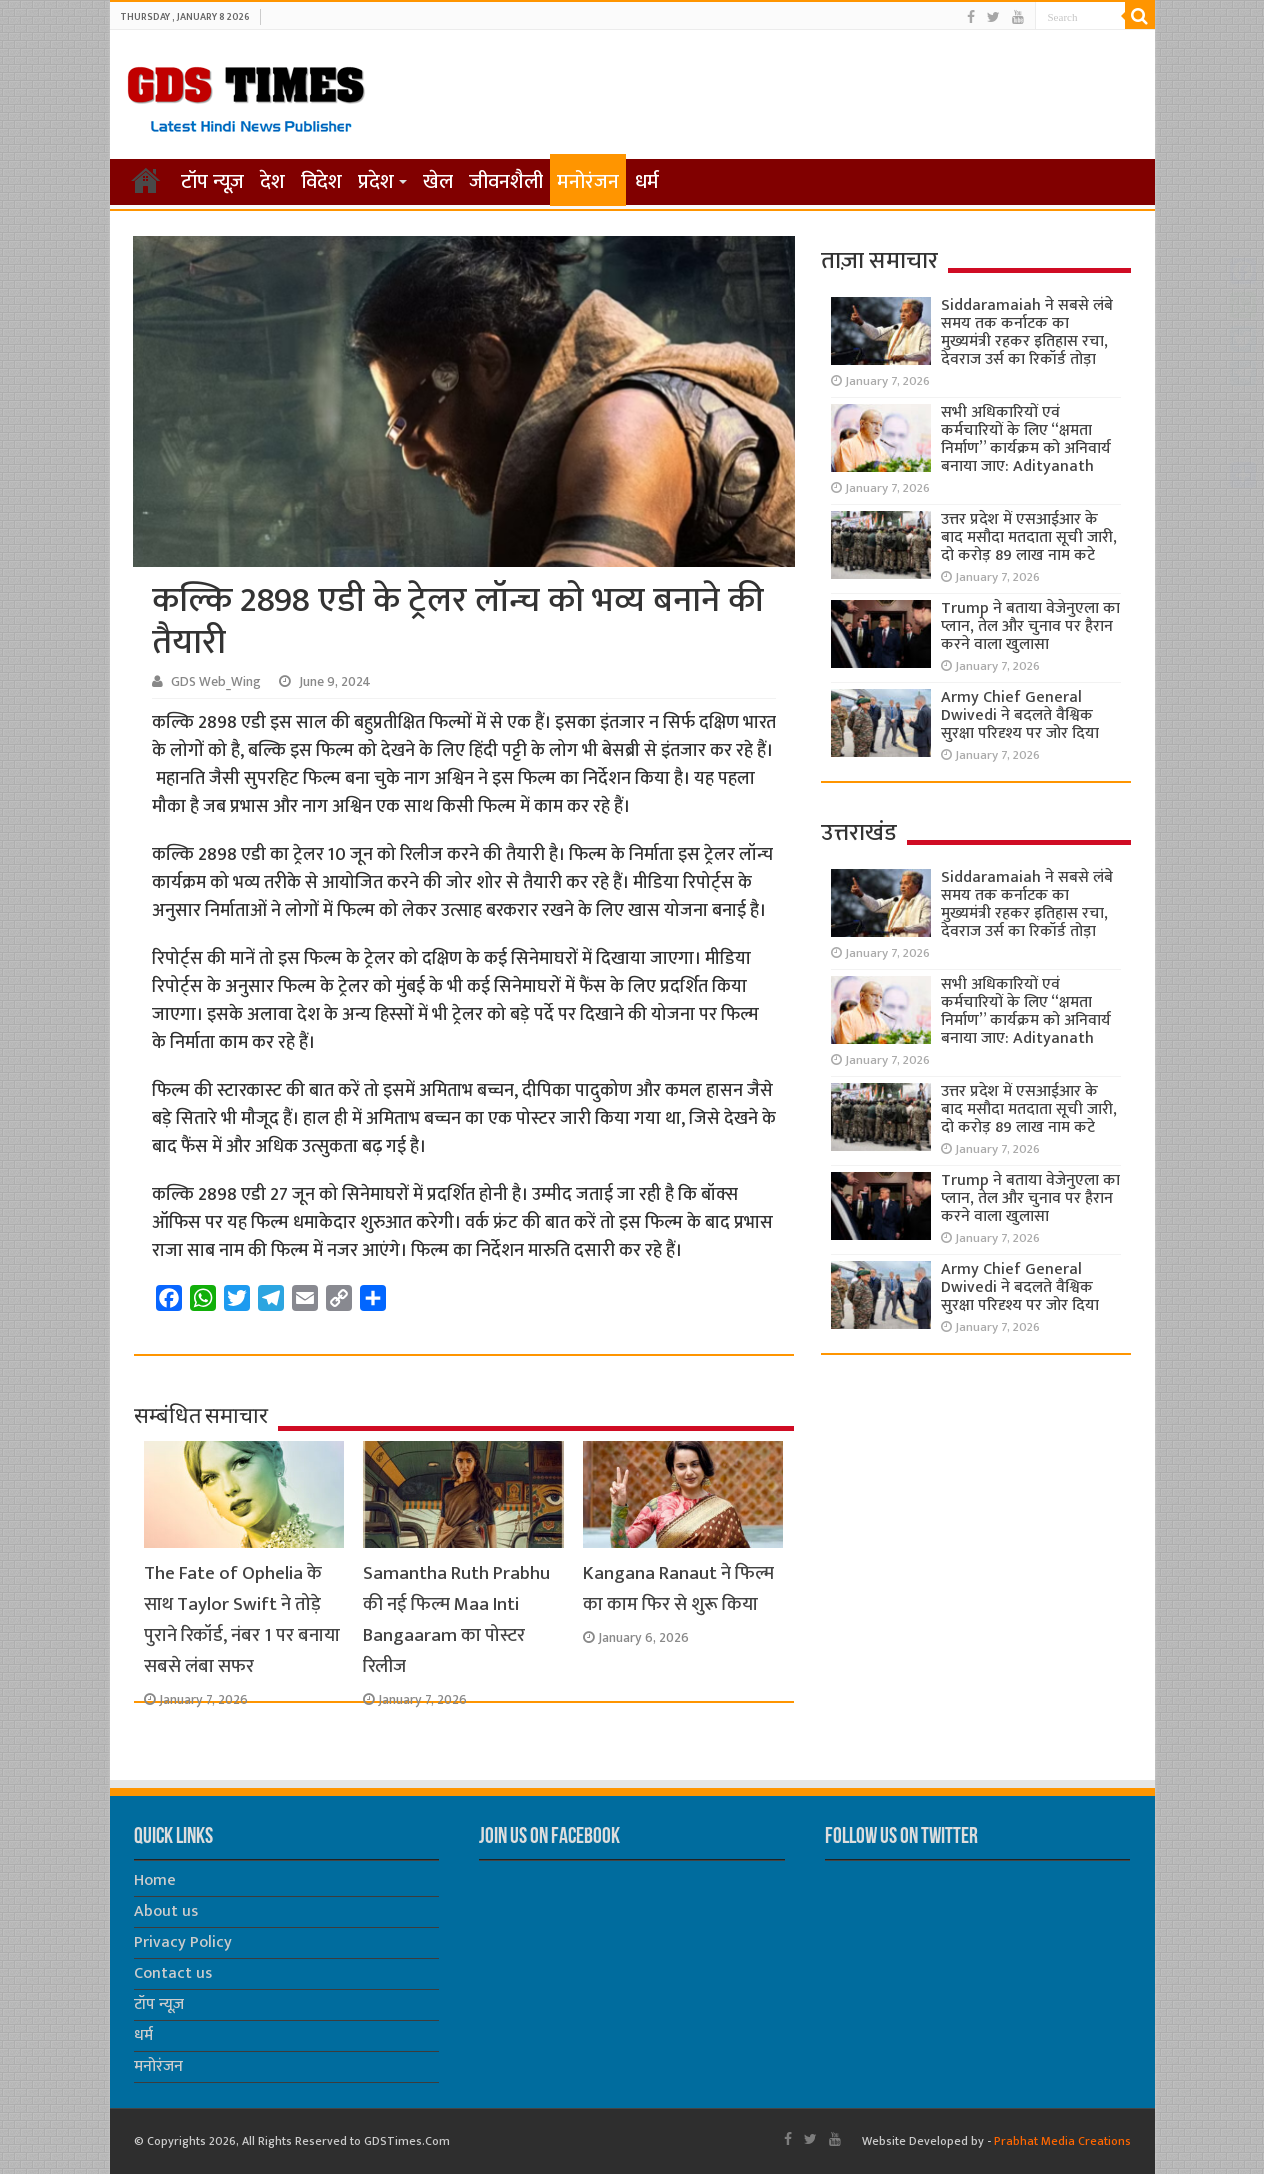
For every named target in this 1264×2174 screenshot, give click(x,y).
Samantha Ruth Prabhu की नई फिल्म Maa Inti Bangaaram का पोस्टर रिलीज (456, 1620)
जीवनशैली (506, 182)
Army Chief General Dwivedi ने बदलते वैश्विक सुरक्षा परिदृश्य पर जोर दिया (1020, 715)
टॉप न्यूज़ (212, 182)
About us (166, 1911)
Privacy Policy (183, 1942)
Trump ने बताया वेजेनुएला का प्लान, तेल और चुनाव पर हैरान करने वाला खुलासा (1030, 626)
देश (272, 182)
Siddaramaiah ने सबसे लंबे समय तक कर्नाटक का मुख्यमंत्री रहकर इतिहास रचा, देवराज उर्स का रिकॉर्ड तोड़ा (1027, 332)
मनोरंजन (588, 182)
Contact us (173, 1973)
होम (146, 180)
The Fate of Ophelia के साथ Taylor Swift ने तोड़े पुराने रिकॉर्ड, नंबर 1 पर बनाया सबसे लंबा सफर (242, 1620)
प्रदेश (376, 182)
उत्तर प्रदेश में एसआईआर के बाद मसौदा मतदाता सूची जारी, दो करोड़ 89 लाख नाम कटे (1029, 537)
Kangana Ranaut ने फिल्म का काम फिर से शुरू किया (678, 1589)
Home (155, 1880)
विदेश (321, 182)
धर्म (647, 182)
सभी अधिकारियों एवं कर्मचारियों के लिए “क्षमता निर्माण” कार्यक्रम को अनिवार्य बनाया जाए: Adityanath (1026, 439)
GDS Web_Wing (216, 682)
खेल (438, 182)
